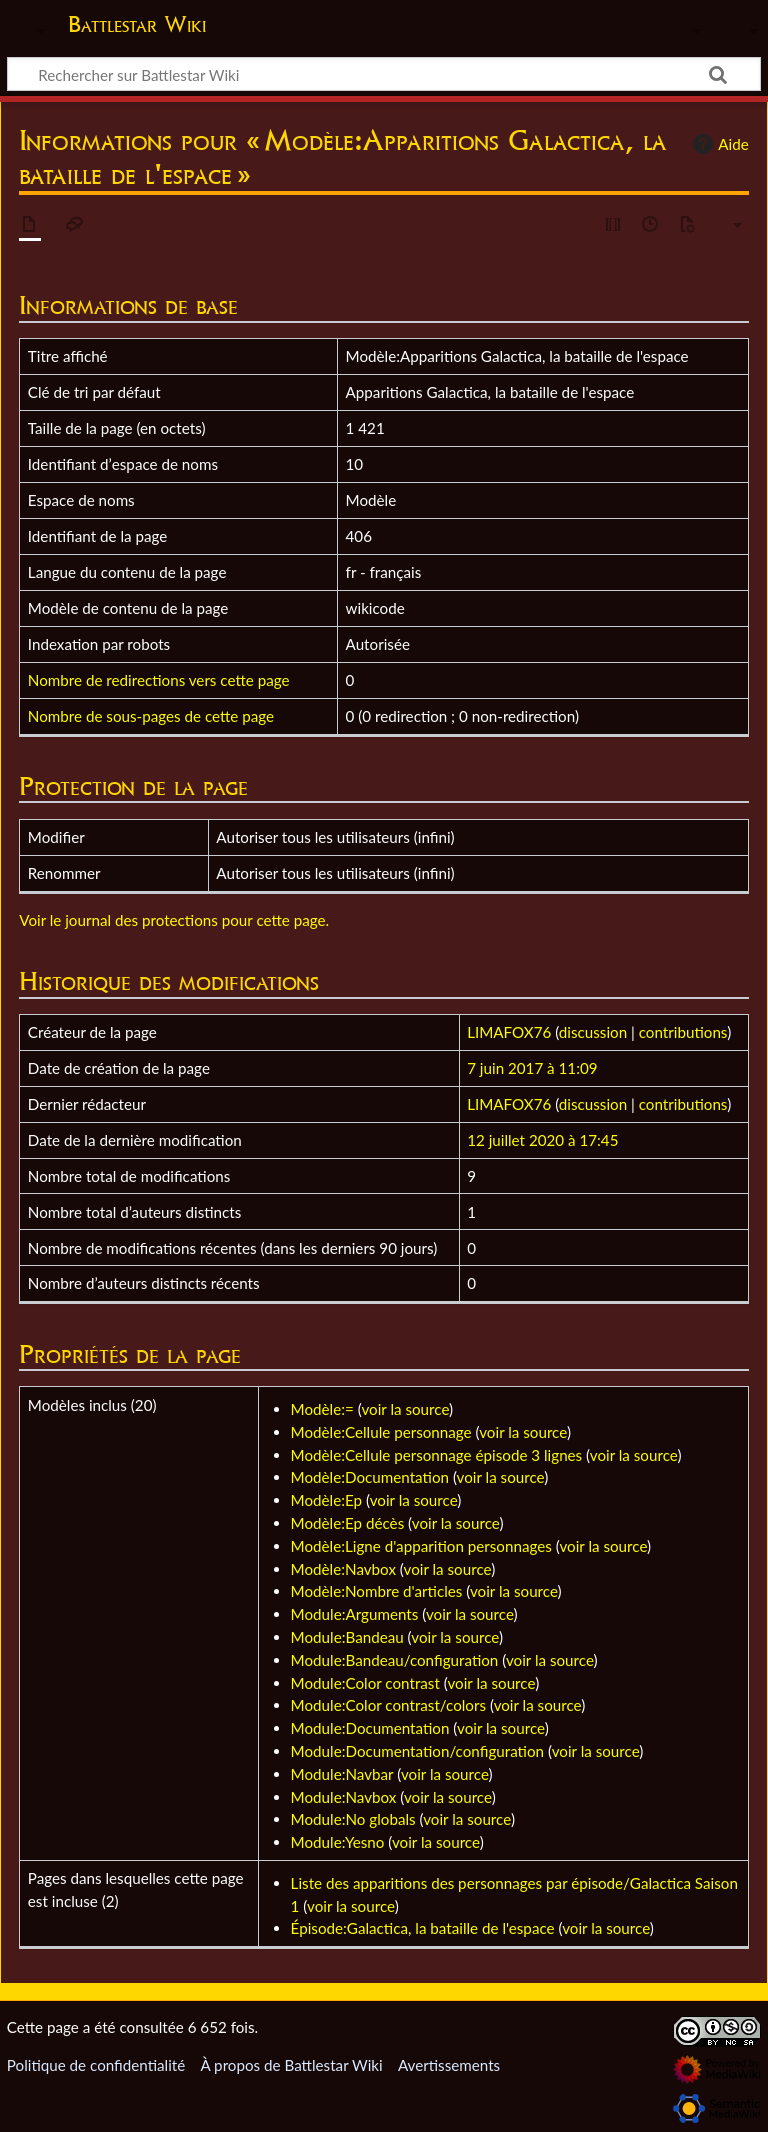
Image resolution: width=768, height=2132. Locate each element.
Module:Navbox (344, 1797)
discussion (593, 1032)
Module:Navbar (342, 1774)
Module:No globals (353, 1819)
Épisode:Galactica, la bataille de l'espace (423, 1928)
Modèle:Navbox (343, 1569)
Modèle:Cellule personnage (381, 1432)
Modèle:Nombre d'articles (377, 1591)
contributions (683, 1032)
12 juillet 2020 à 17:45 (542, 1140)
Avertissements (449, 2065)
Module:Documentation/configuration (417, 1751)
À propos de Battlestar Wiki (291, 2065)
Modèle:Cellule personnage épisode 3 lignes (437, 1455)
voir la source (405, 1409)
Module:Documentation (370, 1728)
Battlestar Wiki (137, 24)
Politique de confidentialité (96, 2065)
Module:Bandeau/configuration (395, 1660)
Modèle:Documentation (370, 1477)
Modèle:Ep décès (348, 1523)
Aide (718, 144)
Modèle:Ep (326, 1500)
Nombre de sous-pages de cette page (151, 716)
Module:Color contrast (365, 1683)
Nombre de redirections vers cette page (159, 680)
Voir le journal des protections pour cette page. (174, 920)
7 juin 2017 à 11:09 (532, 1068)
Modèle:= (322, 1409)
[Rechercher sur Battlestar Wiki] (384, 74)
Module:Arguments (355, 1614)
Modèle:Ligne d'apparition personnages (421, 1546)
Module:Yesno (338, 1842)
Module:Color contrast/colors (388, 1705)
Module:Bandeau (347, 1637)
